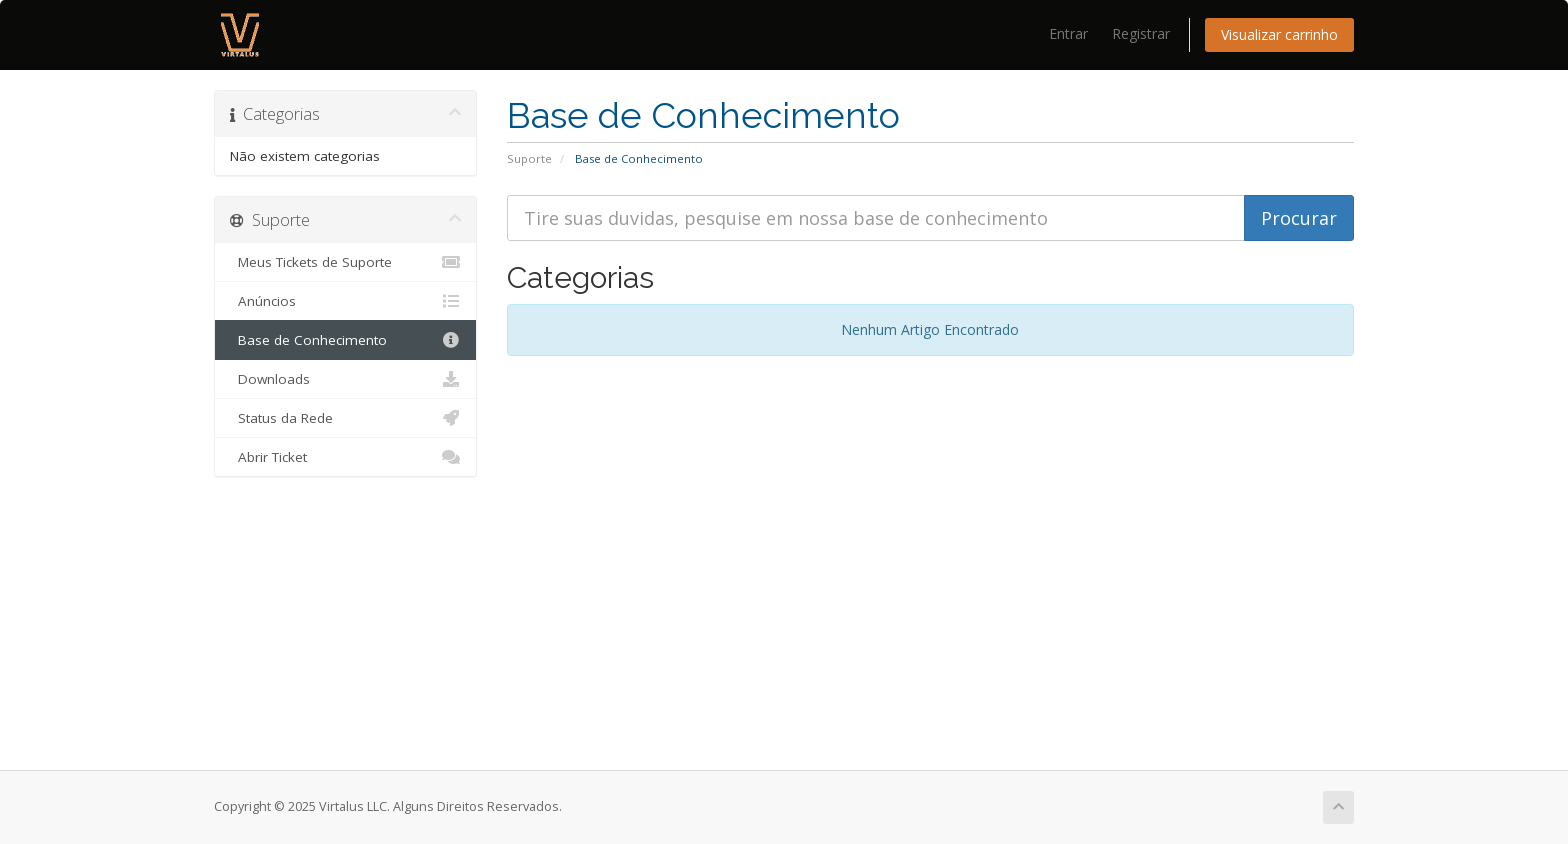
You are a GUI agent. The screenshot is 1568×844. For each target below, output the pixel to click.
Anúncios (345, 301)
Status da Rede (345, 418)
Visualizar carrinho (1279, 34)
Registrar (1141, 33)
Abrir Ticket (345, 457)
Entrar (1068, 33)
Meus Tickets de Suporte (345, 262)
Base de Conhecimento (345, 340)
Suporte (529, 158)
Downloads (345, 379)
